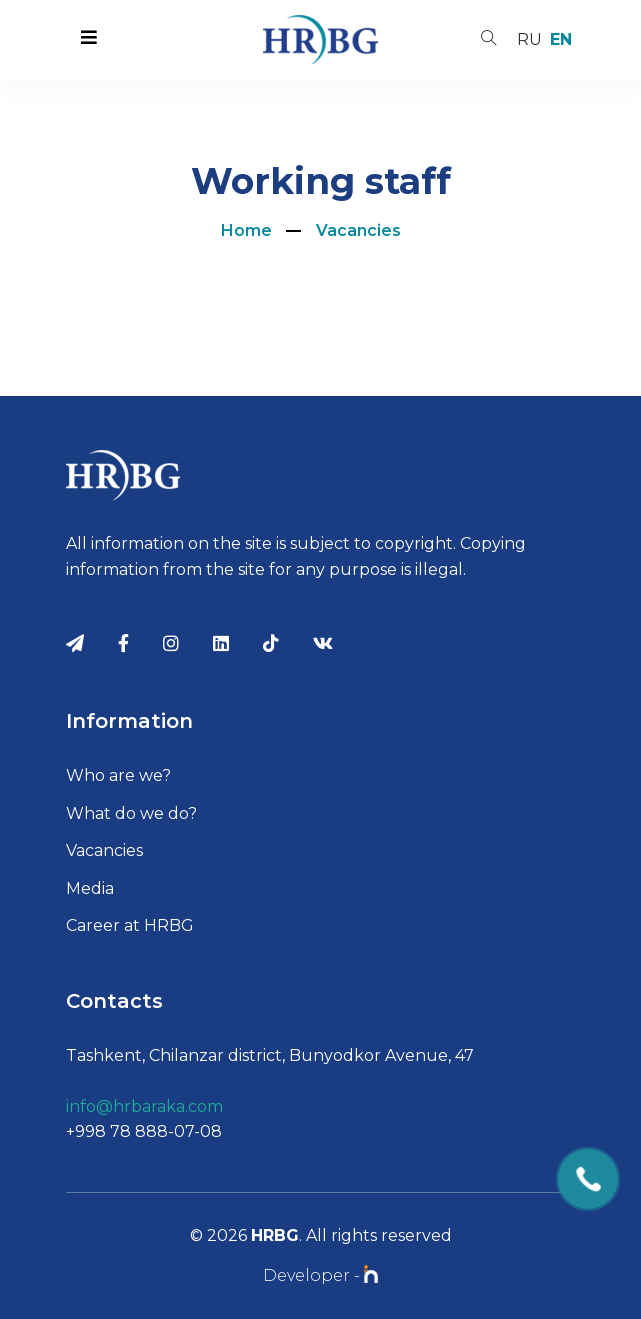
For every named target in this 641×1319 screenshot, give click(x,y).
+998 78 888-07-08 (144, 1131)
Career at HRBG (130, 925)
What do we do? (131, 813)
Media (90, 888)
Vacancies (358, 230)
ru (529, 39)
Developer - (320, 1275)
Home (246, 230)
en (561, 39)
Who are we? (118, 775)
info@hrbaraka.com (144, 1106)
